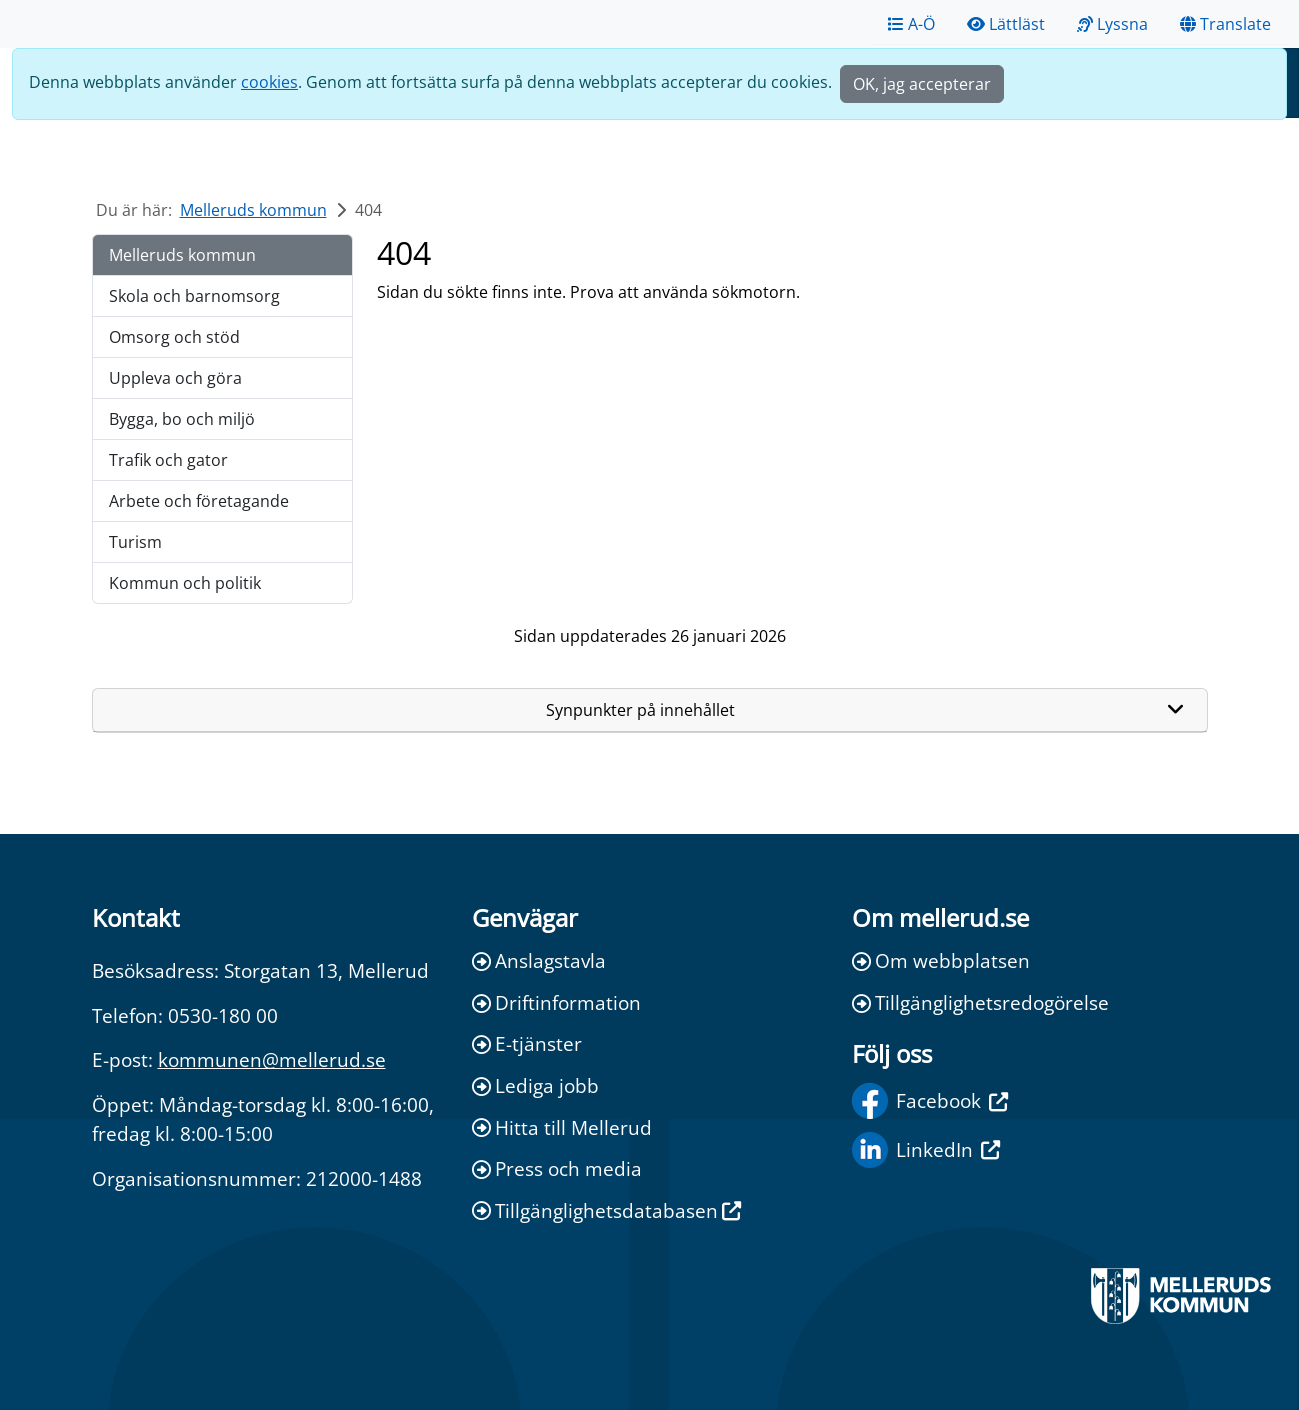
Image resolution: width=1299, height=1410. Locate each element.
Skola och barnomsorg (194, 296)
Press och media (557, 1168)
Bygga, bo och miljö (182, 419)
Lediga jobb (535, 1085)
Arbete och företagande (199, 501)
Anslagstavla (539, 960)
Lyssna (1112, 24)
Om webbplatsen (941, 960)
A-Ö (911, 24)
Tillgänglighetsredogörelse (980, 1002)
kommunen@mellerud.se (272, 1059)
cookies (269, 82)
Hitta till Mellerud (562, 1127)
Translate (1225, 24)
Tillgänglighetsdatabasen (606, 1210)
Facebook (930, 1101)
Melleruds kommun (253, 210)
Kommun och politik (185, 583)
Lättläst (1006, 24)
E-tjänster (527, 1043)
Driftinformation (556, 1002)
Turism (135, 542)
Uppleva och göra (175, 378)
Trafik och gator (168, 460)
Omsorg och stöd (174, 337)
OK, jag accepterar (922, 84)
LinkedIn (926, 1150)
